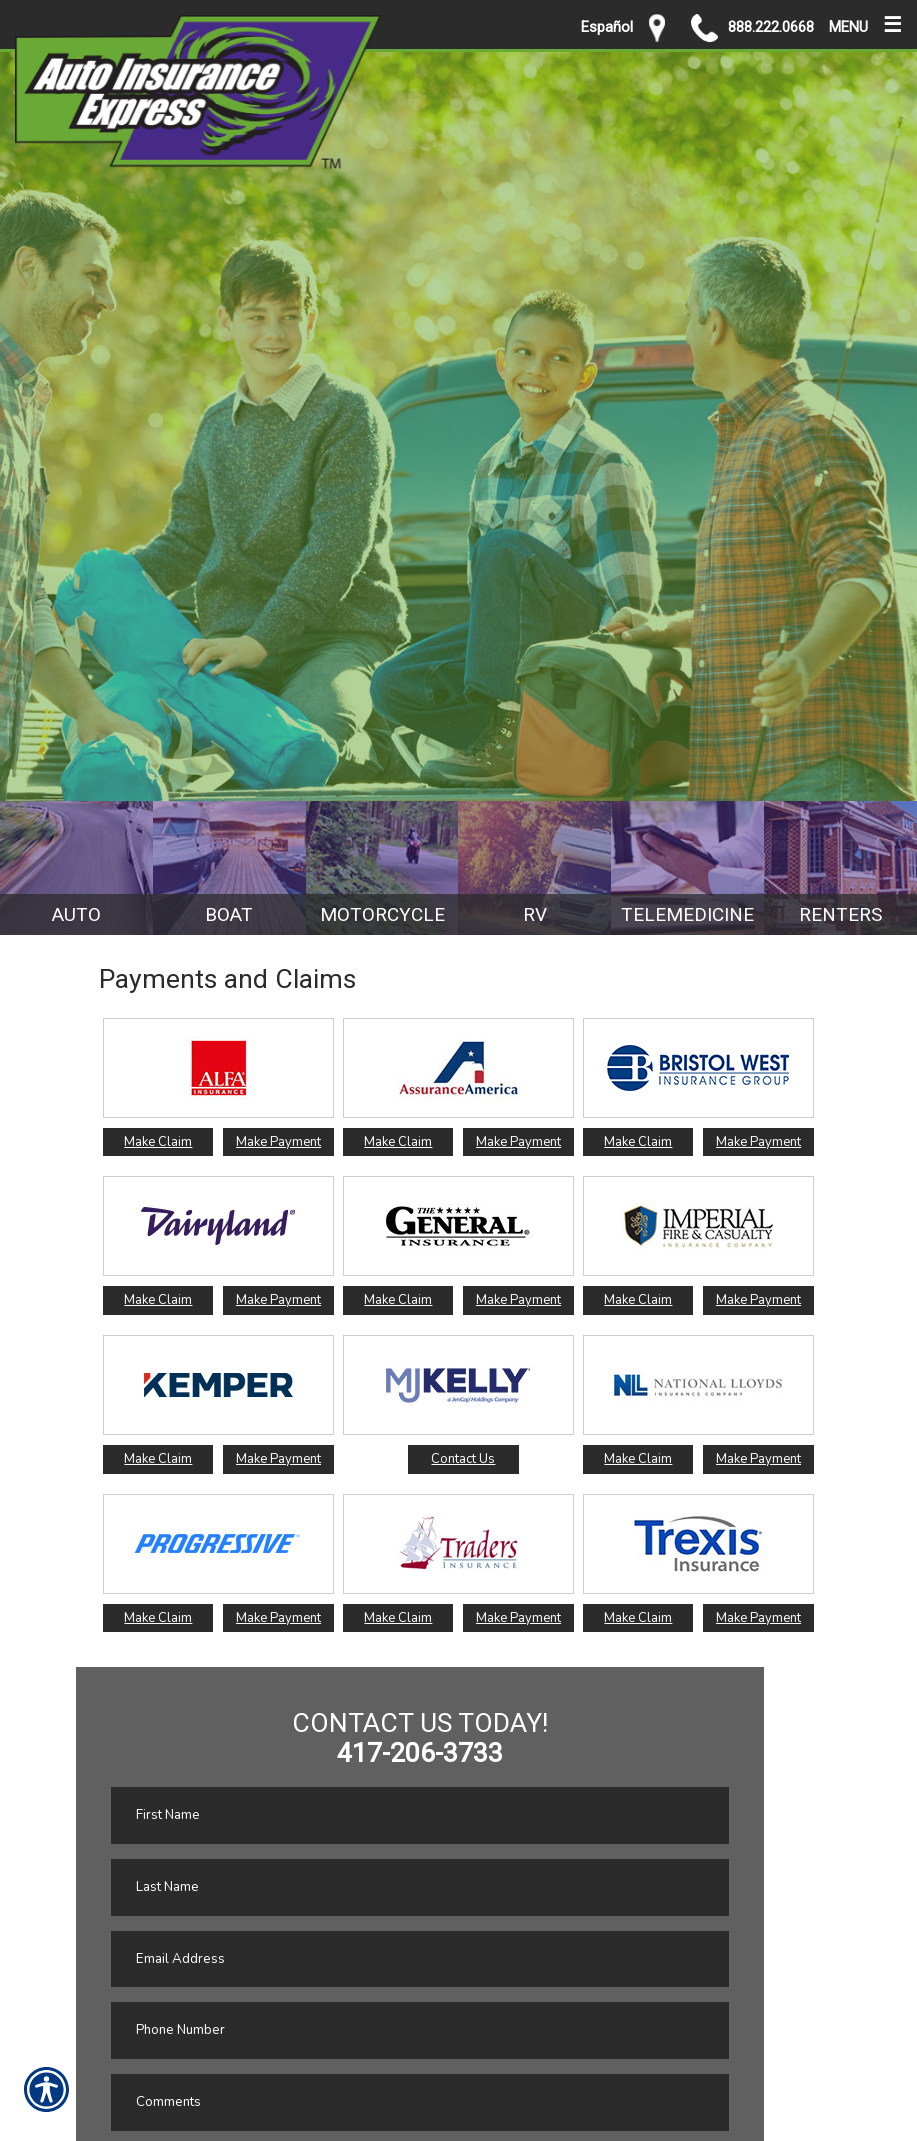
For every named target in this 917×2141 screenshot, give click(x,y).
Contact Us (463, 1459)
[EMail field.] (420, 1959)
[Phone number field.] (420, 2030)
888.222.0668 (752, 28)
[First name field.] (420, 1815)
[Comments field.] (420, 2102)
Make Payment (278, 1142)
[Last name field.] (420, 1887)
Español (607, 27)
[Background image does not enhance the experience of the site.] (76, 868)
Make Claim (158, 1142)
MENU (865, 22)
